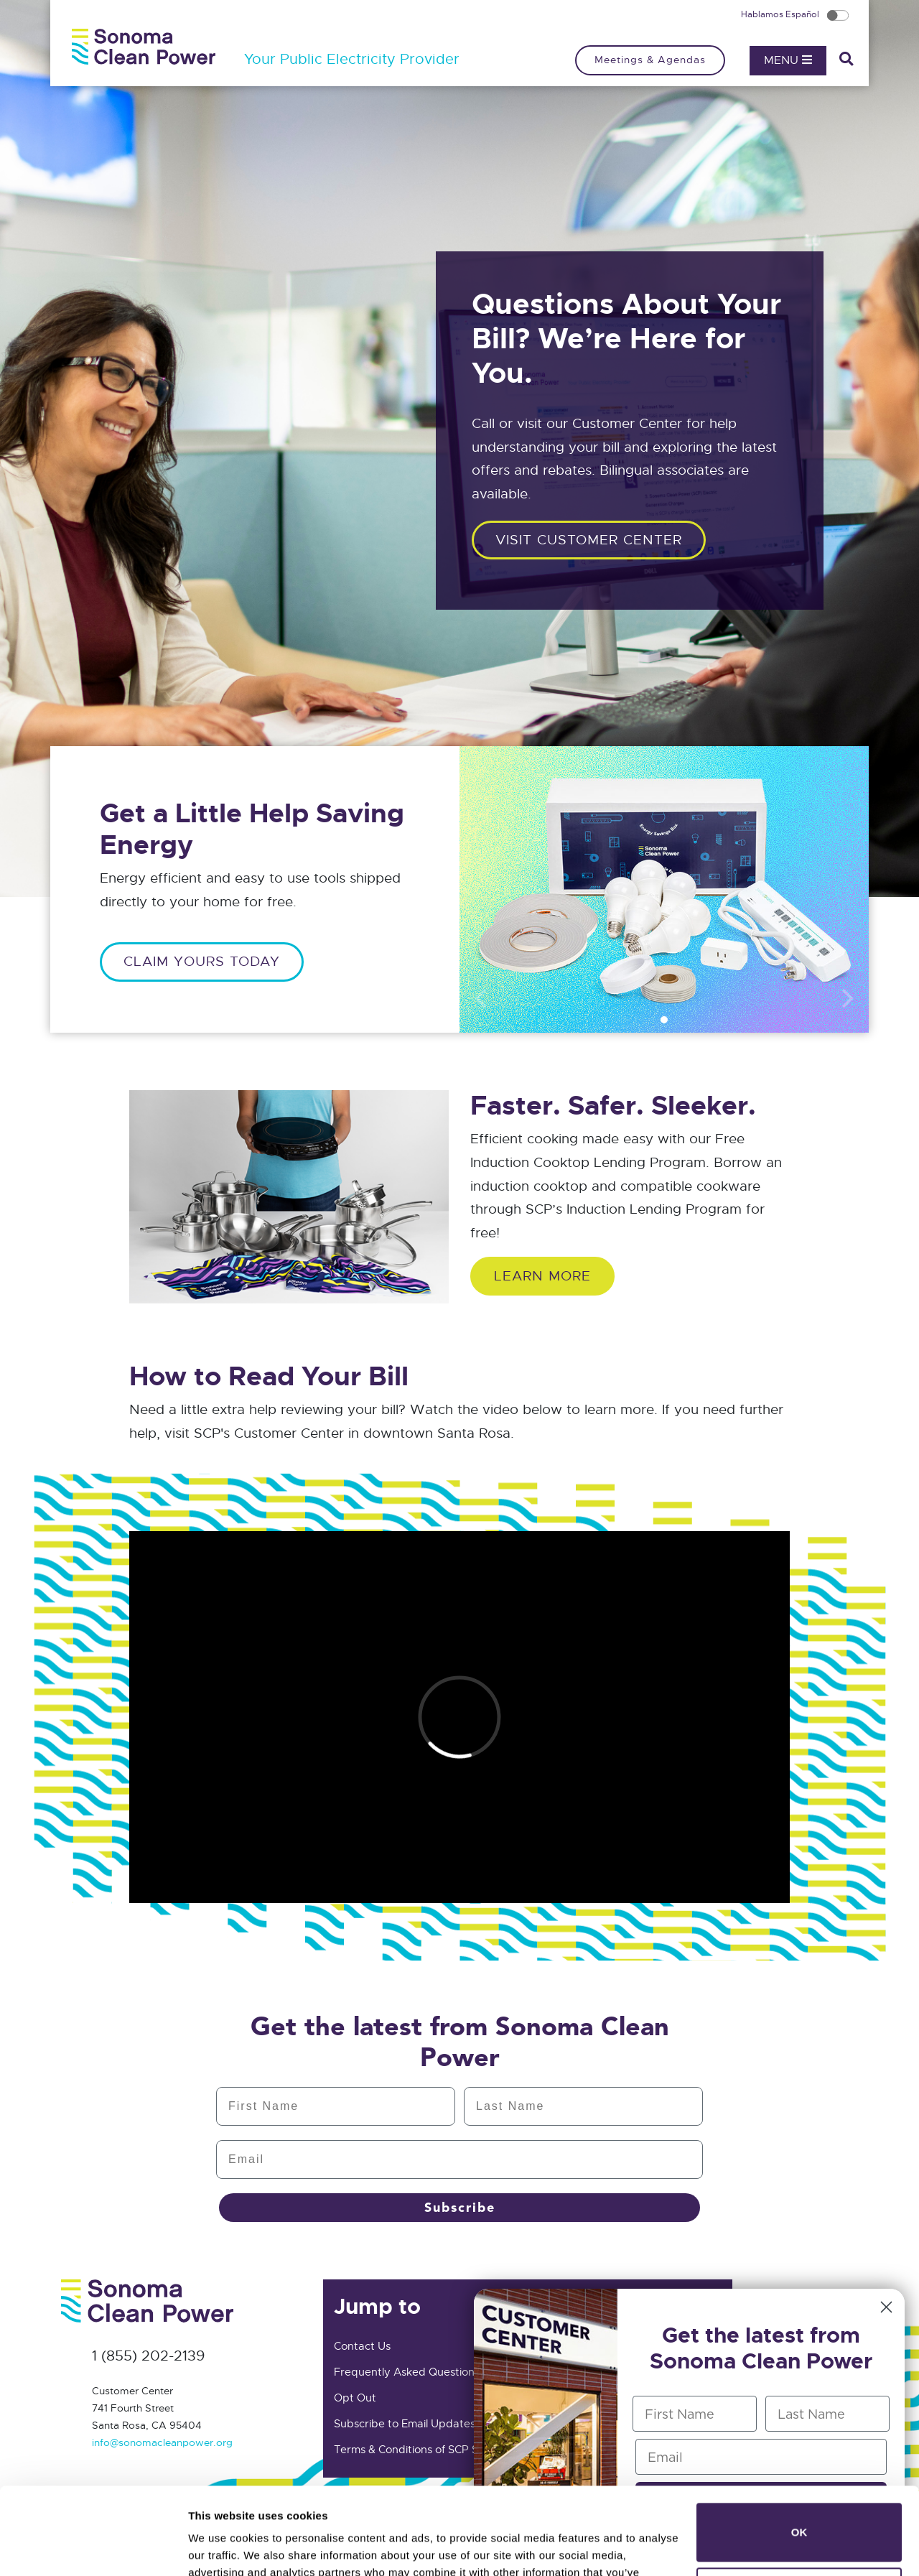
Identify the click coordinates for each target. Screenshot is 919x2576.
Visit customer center (588, 540)
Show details (221, 2548)
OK (799, 2451)
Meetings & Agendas (650, 59)
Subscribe (459, 2207)
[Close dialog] (886, 2307)
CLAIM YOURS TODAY (201, 961)
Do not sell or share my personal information (799, 2514)
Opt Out (355, 2397)
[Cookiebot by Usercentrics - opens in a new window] (93, 2548)
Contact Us (362, 2346)
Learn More (542, 1276)
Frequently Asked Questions (407, 2372)
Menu (788, 60)
